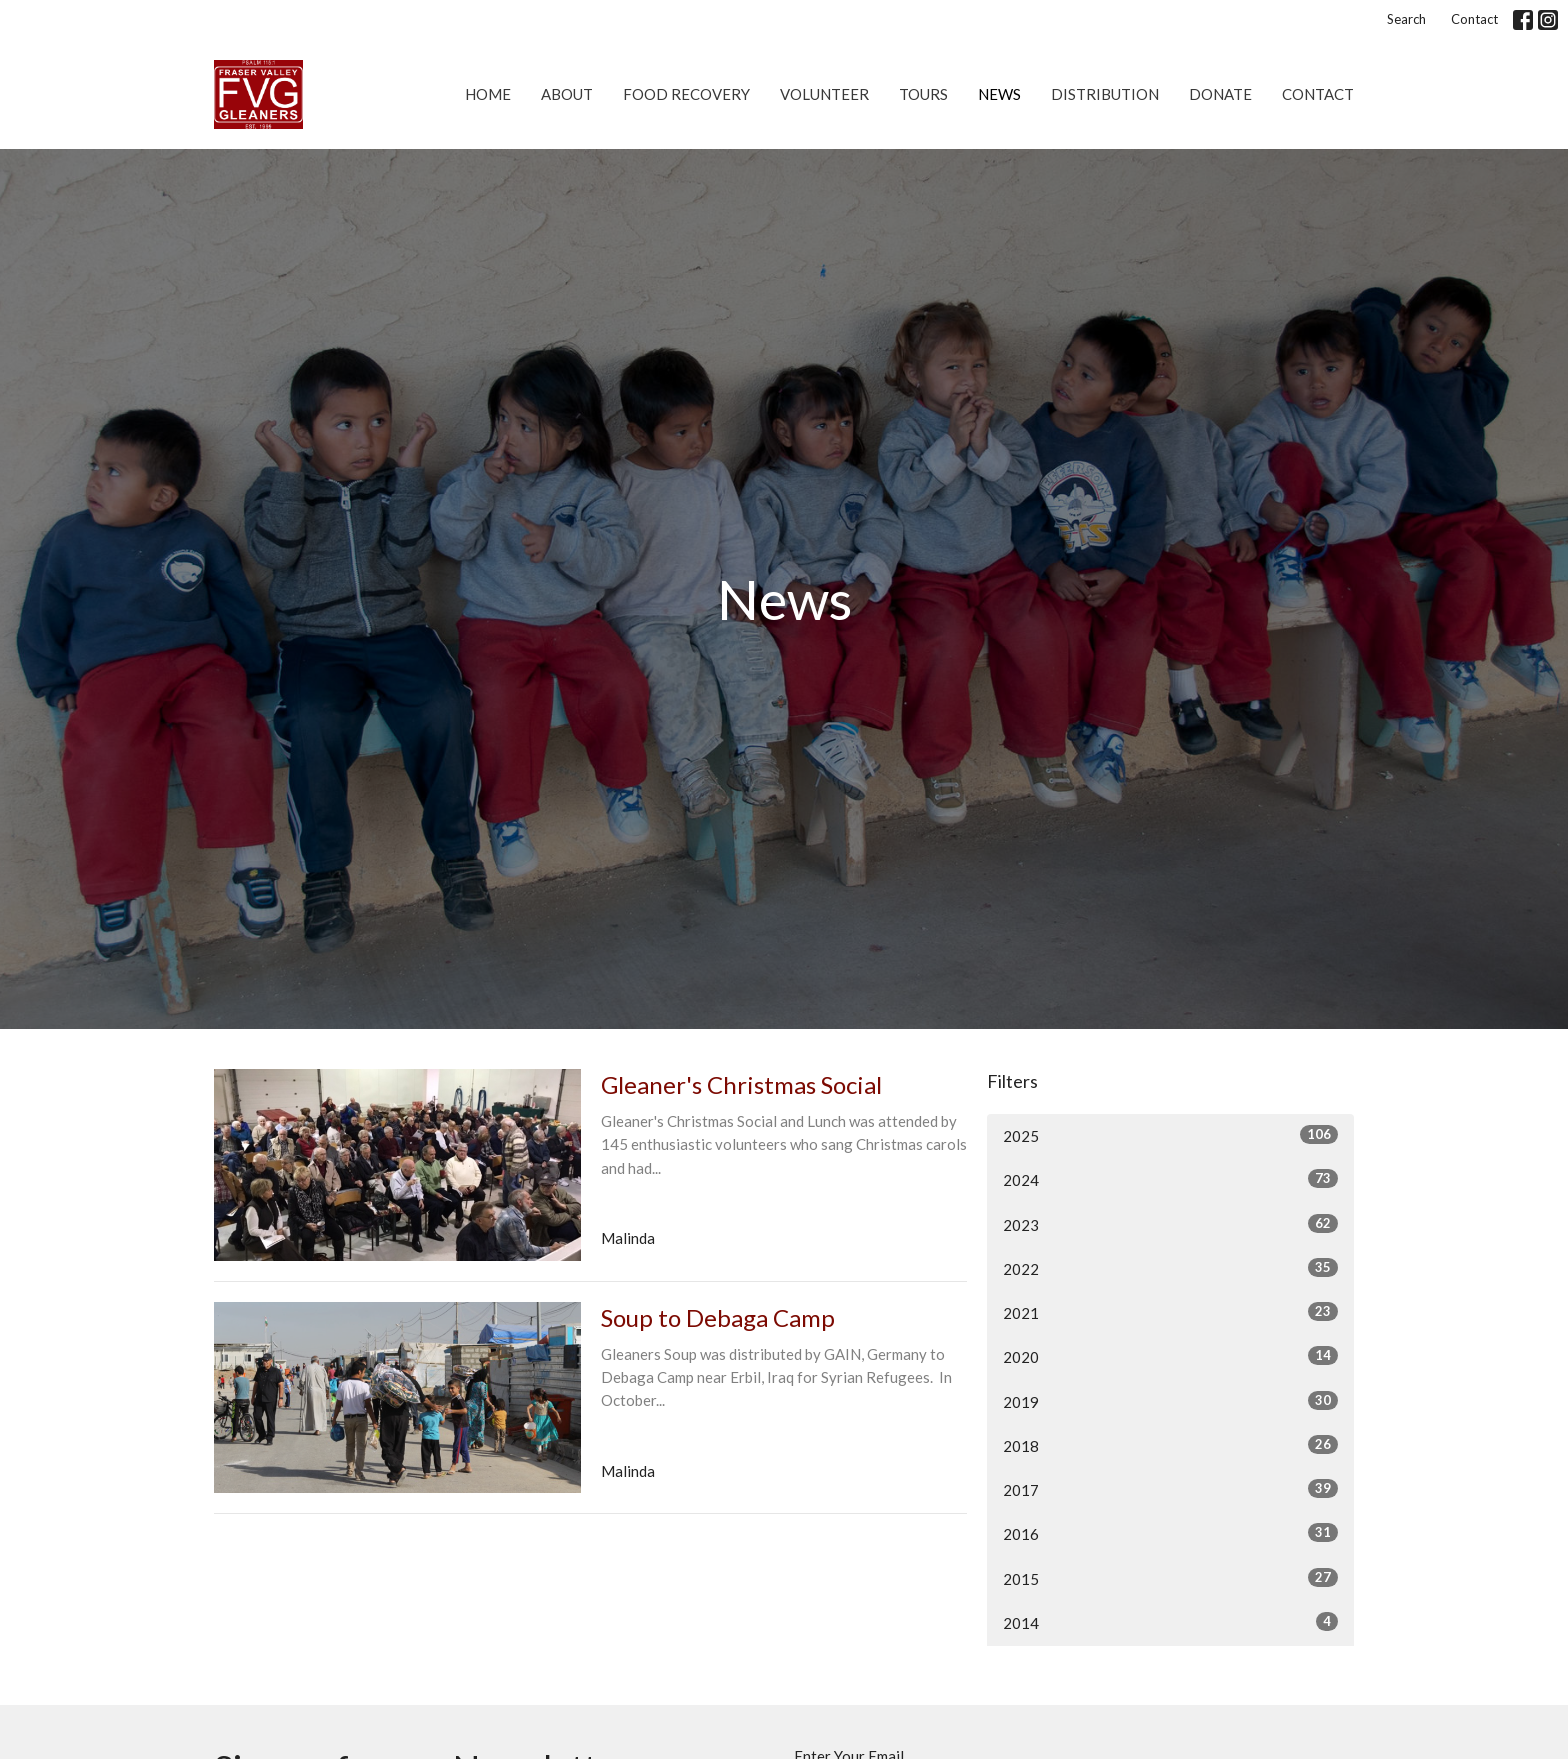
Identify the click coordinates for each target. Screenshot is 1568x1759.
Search (1406, 19)
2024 (1170, 1179)
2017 (1170, 1489)
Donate (1220, 94)
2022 (1170, 1268)
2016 (1170, 1533)
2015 (1170, 1578)
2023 (1170, 1224)
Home (488, 94)
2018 (1170, 1445)
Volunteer (824, 94)
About (567, 94)
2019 (1170, 1401)
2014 (1170, 1622)
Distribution (1105, 94)
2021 (1170, 1312)
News (999, 94)
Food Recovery (686, 94)
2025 (1170, 1135)
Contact (1474, 19)
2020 (1170, 1356)
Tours (923, 94)
